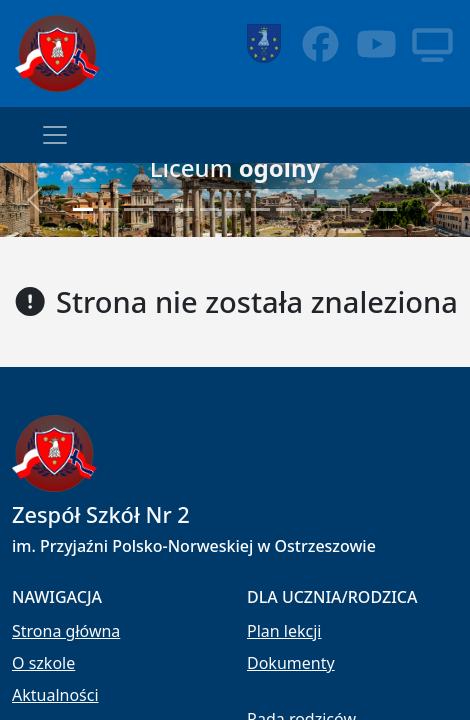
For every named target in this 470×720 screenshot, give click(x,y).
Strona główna (66, 631)
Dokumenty (291, 663)
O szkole (43, 663)
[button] (35, 200)
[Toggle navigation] (55, 135)
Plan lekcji (284, 631)
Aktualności (55, 695)
